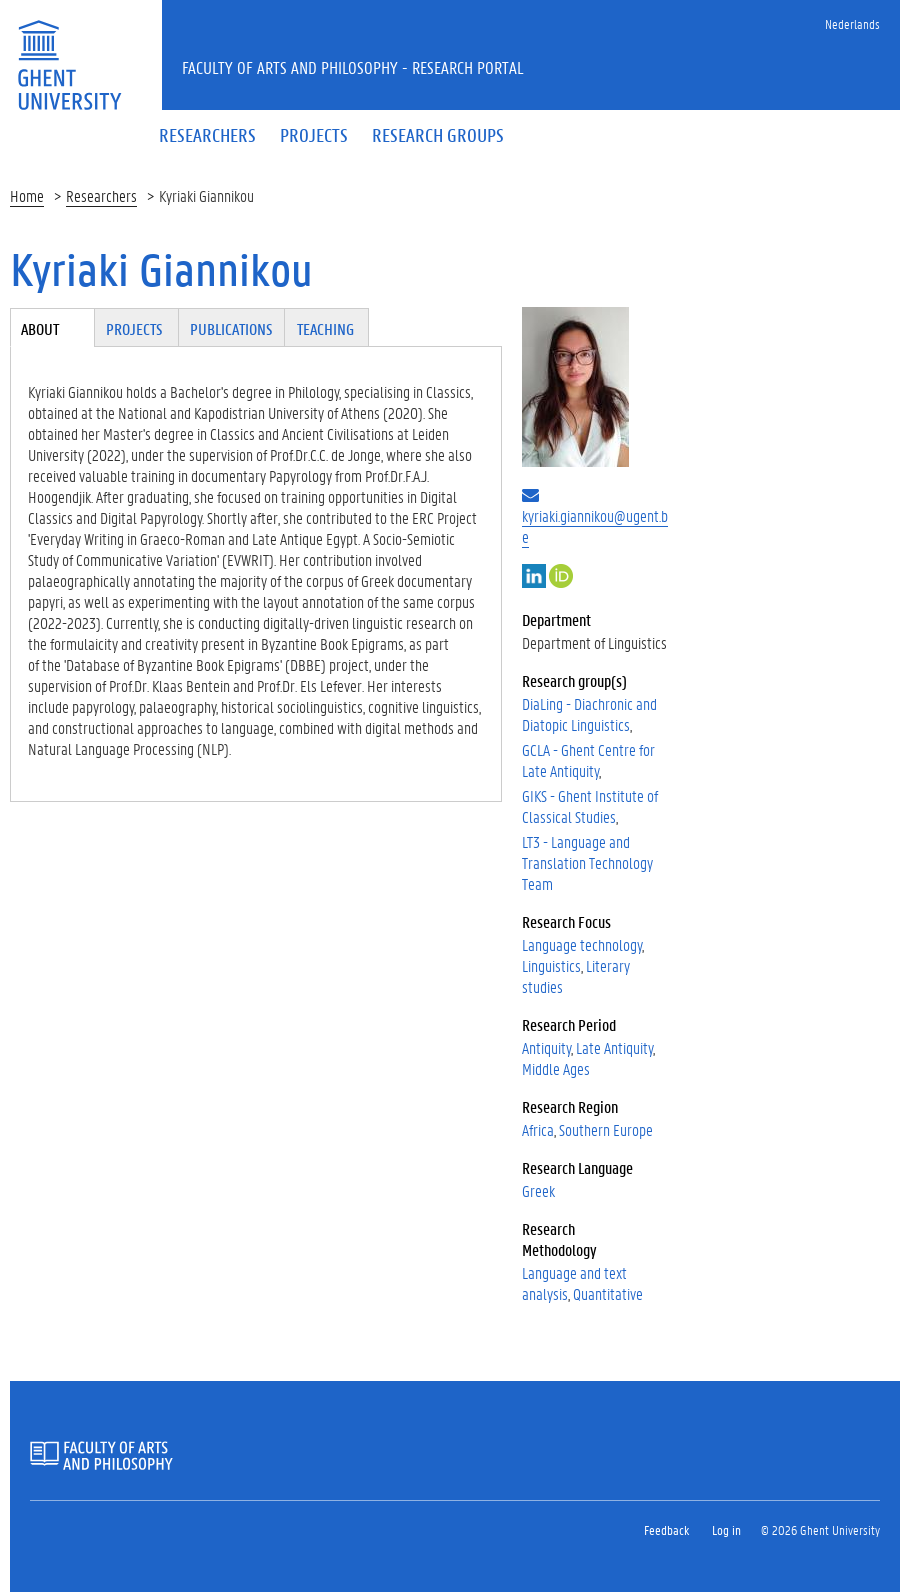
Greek (538, 1190)
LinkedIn (534, 576)
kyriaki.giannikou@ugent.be (595, 526)
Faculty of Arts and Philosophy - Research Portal (353, 67)
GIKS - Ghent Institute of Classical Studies (590, 806)
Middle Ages (556, 1068)
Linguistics (551, 965)
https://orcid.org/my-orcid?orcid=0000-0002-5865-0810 (561, 576)
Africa (538, 1129)
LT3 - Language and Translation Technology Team (587, 862)
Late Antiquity (614, 1047)
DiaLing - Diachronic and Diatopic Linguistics (589, 714)
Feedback (666, 1529)
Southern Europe (606, 1129)
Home (27, 195)
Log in (726, 1529)
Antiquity (546, 1047)
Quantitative (608, 1293)
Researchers (101, 195)
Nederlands (852, 23)
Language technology (582, 944)
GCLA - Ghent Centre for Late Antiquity (588, 760)
